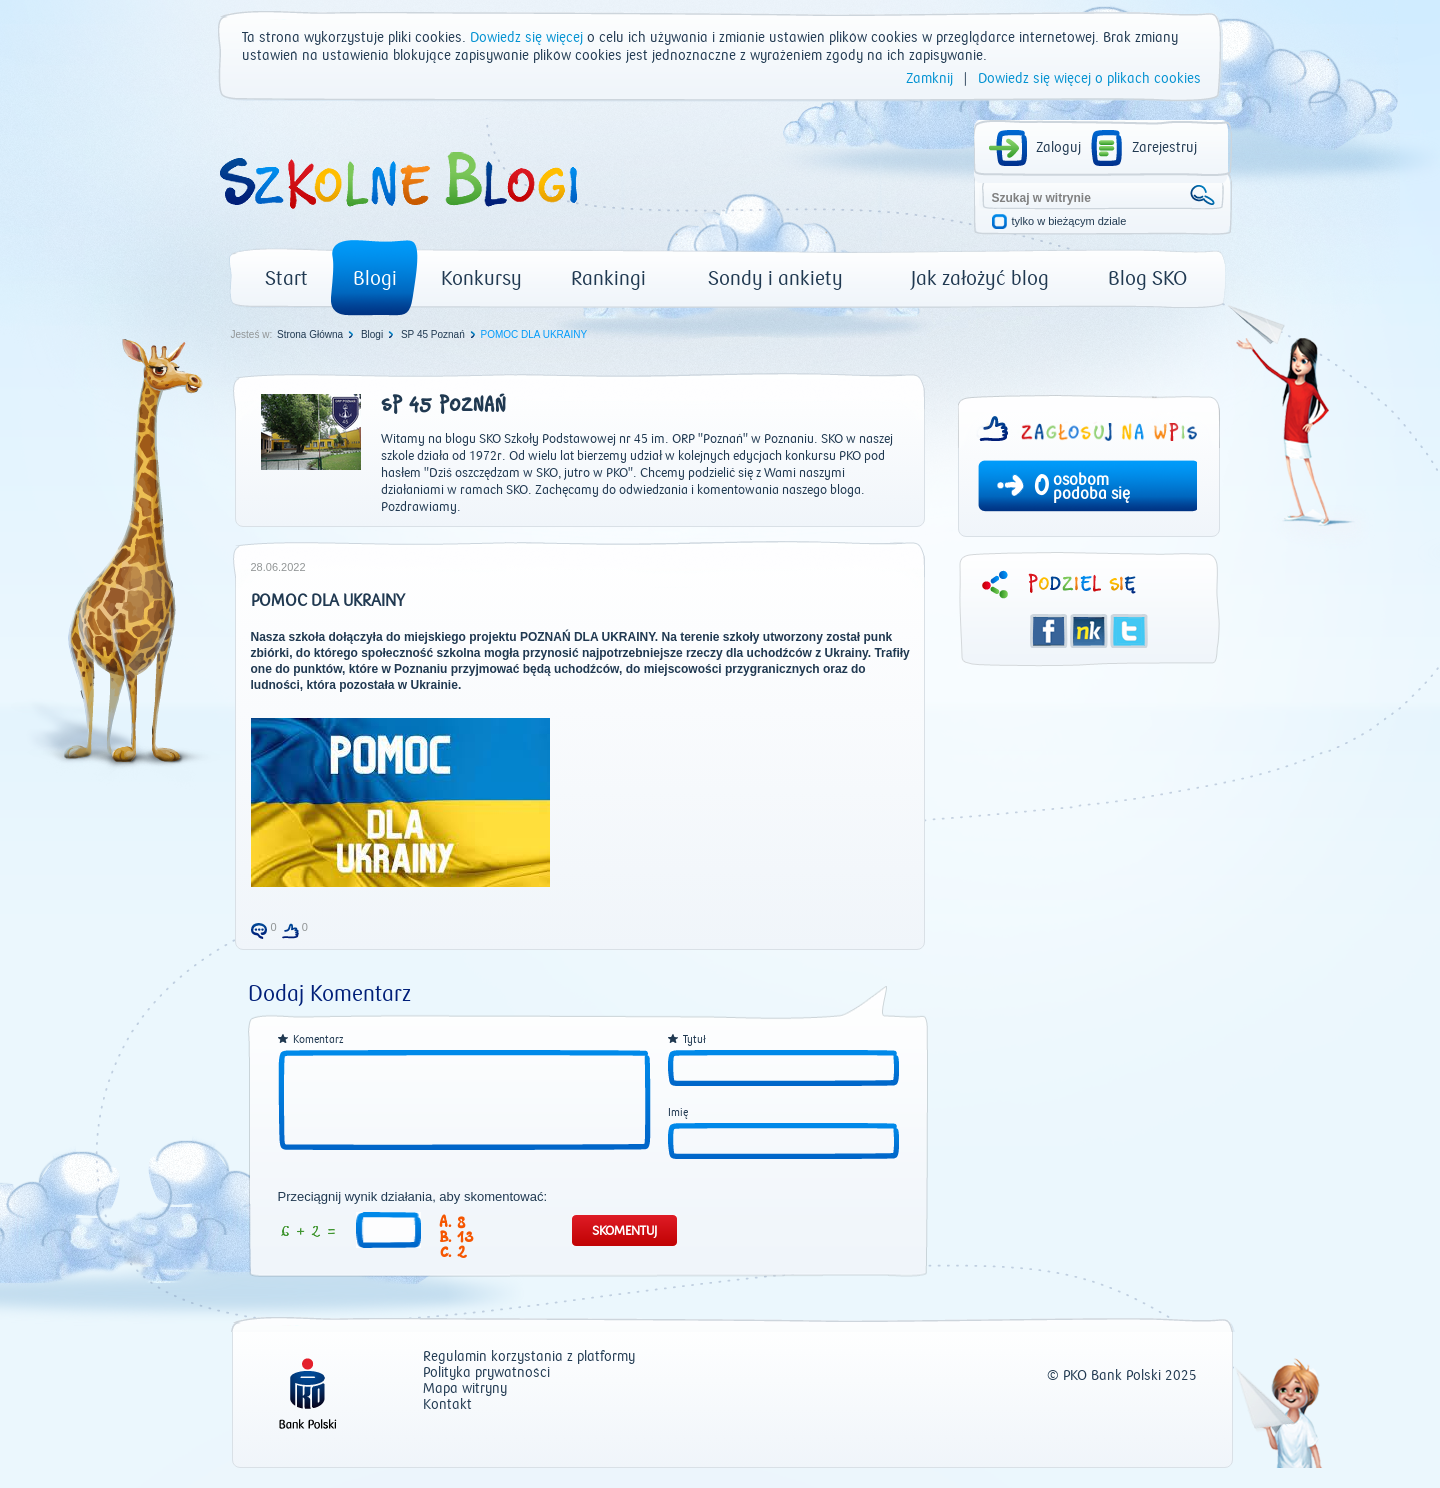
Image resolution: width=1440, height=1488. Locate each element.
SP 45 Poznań (433, 334)
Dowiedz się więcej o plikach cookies (1089, 79)
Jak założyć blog (980, 278)
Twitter (1129, 631)
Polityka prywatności (486, 1373)
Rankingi (608, 278)
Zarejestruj (1164, 148)
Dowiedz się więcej (526, 38)
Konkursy (481, 278)
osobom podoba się (1091, 487)
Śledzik (1089, 631)
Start (286, 278)
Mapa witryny (465, 1389)
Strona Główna (310, 334)
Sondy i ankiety (775, 278)
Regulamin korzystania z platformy (529, 1357)
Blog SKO (1147, 278)
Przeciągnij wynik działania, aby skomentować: (413, 1197)
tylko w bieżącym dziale (1069, 221)
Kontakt (447, 1405)
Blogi (375, 278)
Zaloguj (1058, 148)
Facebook (1049, 631)
